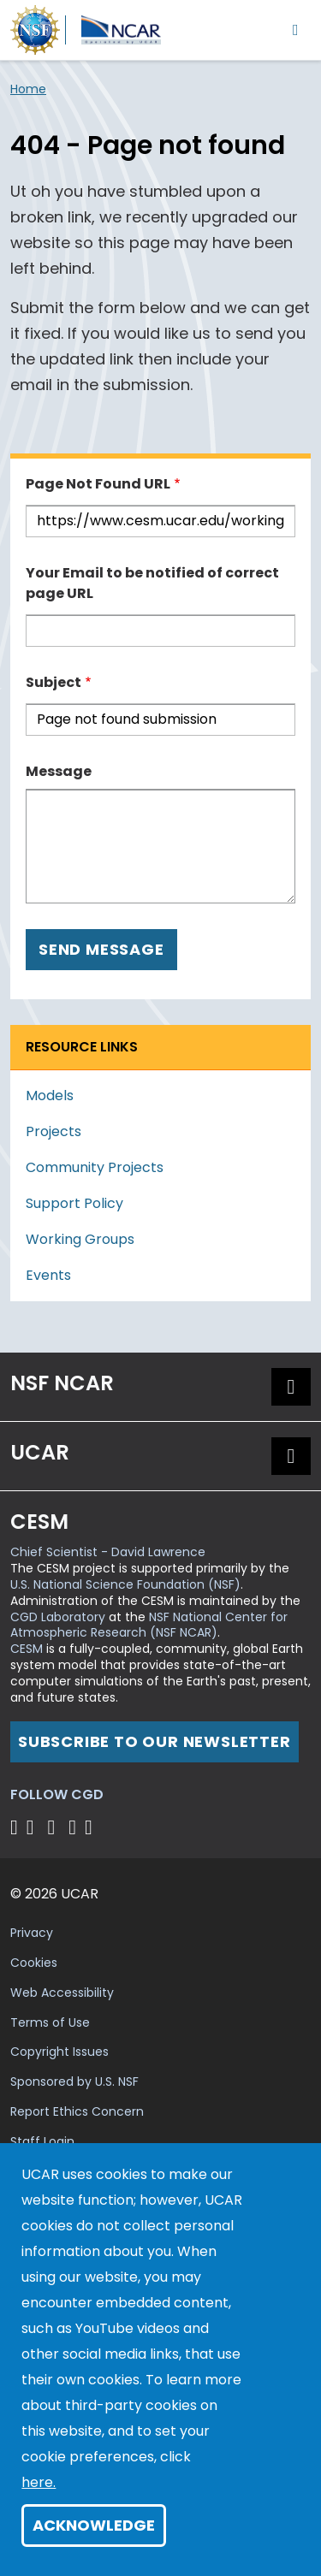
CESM (26, 1648)
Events (48, 1275)
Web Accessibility (62, 1992)
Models (50, 1095)
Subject (53, 682)
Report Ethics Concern (77, 2111)
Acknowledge (94, 2525)
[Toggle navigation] (295, 29)
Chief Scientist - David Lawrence (107, 1551)
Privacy (31, 1932)
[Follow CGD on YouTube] (57, 1827)
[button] (291, 1387)
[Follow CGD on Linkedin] (91, 1827)
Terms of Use (50, 2022)
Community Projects (94, 1167)
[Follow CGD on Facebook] (36, 1827)
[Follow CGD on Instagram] (74, 1827)
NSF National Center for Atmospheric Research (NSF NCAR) (149, 1625)
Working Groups (80, 1239)
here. (38, 2482)
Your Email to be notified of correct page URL (152, 583)
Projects (53, 1131)
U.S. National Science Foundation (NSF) (125, 1584)
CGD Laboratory (57, 1617)
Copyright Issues (59, 2051)
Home (28, 89)
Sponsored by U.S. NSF (74, 2081)
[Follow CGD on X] (16, 1827)
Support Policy (74, 1203)
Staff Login (42, 2141)
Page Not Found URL (98, 484)
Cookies (33, 1962)
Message (59, 771)
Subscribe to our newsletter (154, 1741)
